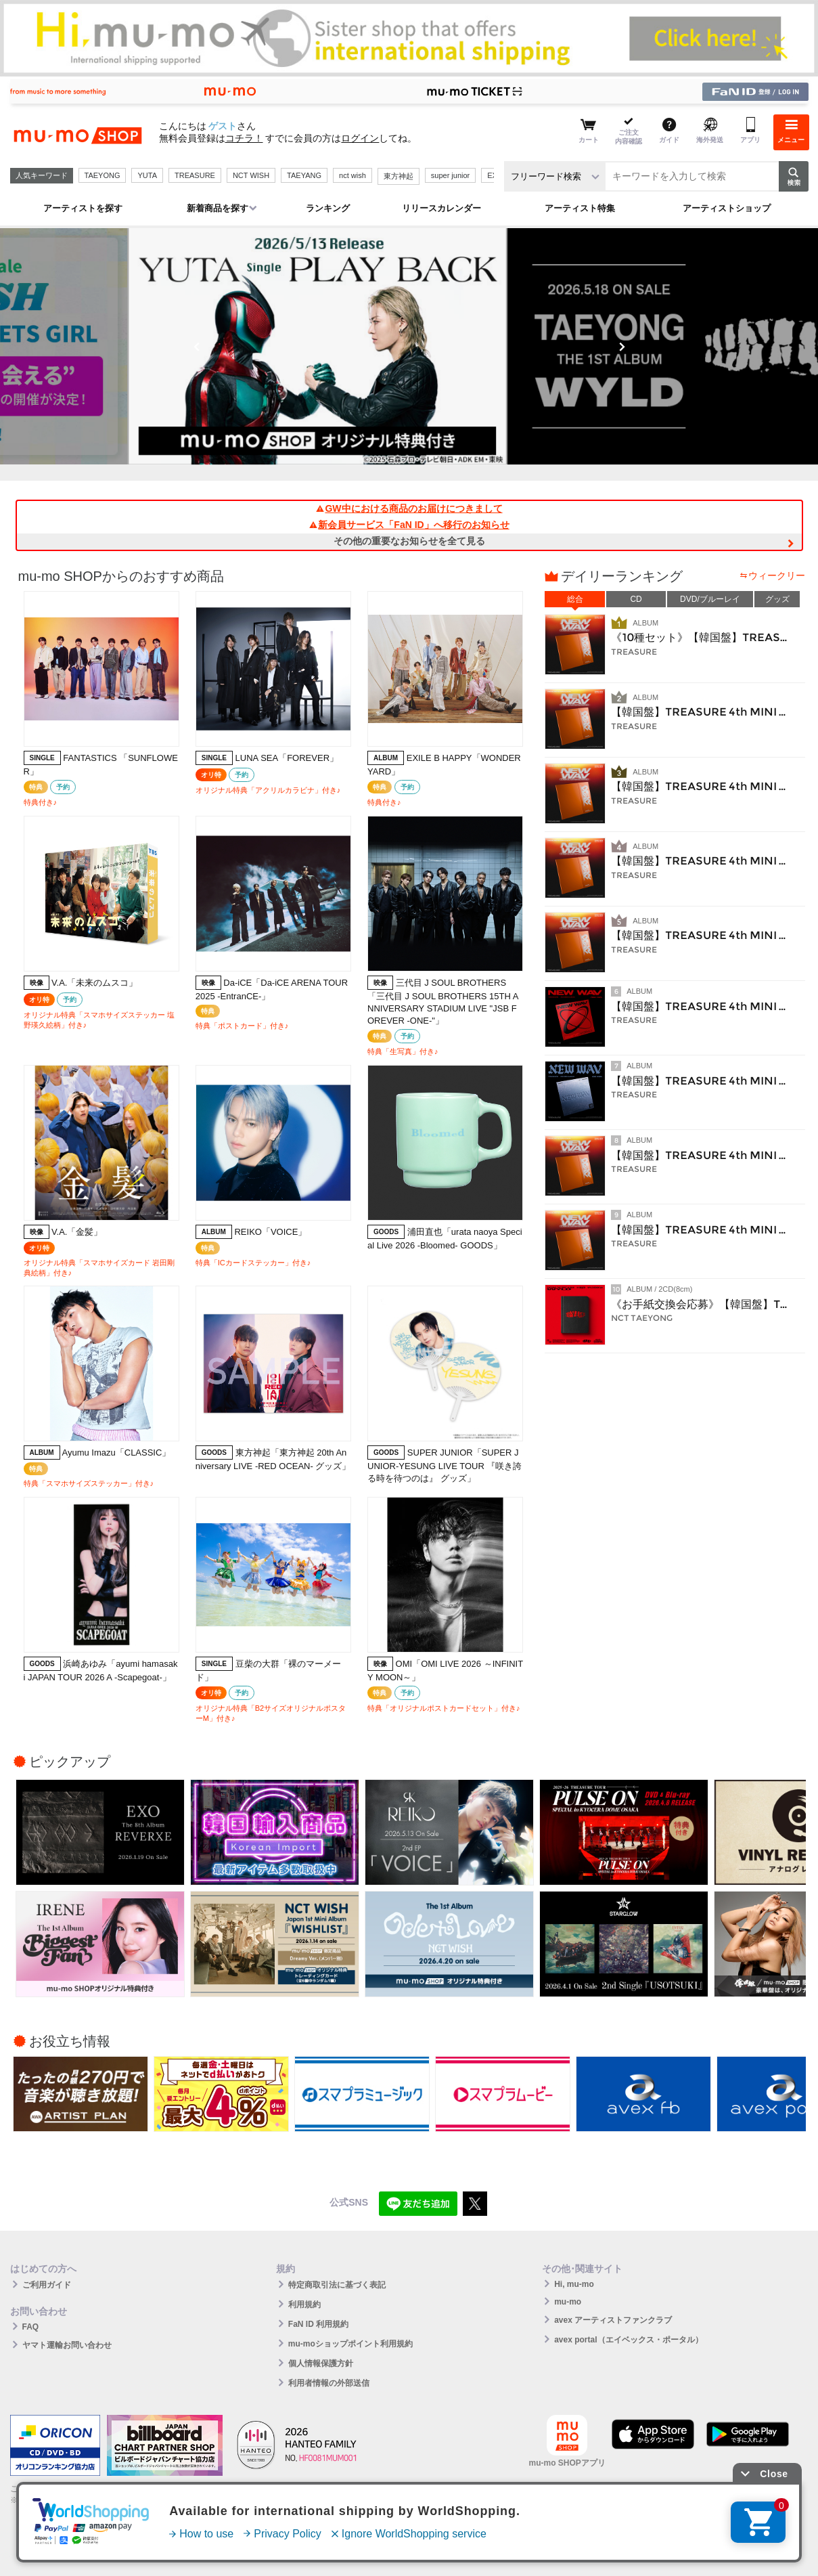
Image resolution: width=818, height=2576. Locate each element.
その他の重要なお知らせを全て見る (409, 541)
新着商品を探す (217, 208)
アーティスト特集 (580, 208)
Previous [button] (197, 346)
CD (635, 599)
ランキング (328, 208)
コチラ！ (244, 138)
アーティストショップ (727, 208)
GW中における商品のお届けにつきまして (408, 508)
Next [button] (622, 346)
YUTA (147, 175)
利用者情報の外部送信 (328, 2383)
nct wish (352, 175)
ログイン (360, 138)
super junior (450, 175)
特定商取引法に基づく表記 (337, 2285)
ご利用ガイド (46, 2285)
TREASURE (195, 175)
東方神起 (398, 176)
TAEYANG (304, 175)
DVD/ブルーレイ (710, 599)
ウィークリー (776, 575)
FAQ (30, 2327)
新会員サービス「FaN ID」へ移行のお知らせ (409, 524)
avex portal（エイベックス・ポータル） (628, 2339)
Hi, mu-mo (574, 2284)
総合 (575, 599)
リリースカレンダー (441, 208)
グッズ (777, 599)
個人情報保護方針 (320, 2363)
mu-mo (567, 2302)
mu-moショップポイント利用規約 (350, 2344)
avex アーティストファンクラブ (613, 2320)
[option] (409, 346)
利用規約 (304, 2304)
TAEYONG (102, 175)
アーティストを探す (82, 208)
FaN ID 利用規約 (318, 2324)
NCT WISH (251, 175)
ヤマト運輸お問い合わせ (67, 2345)
